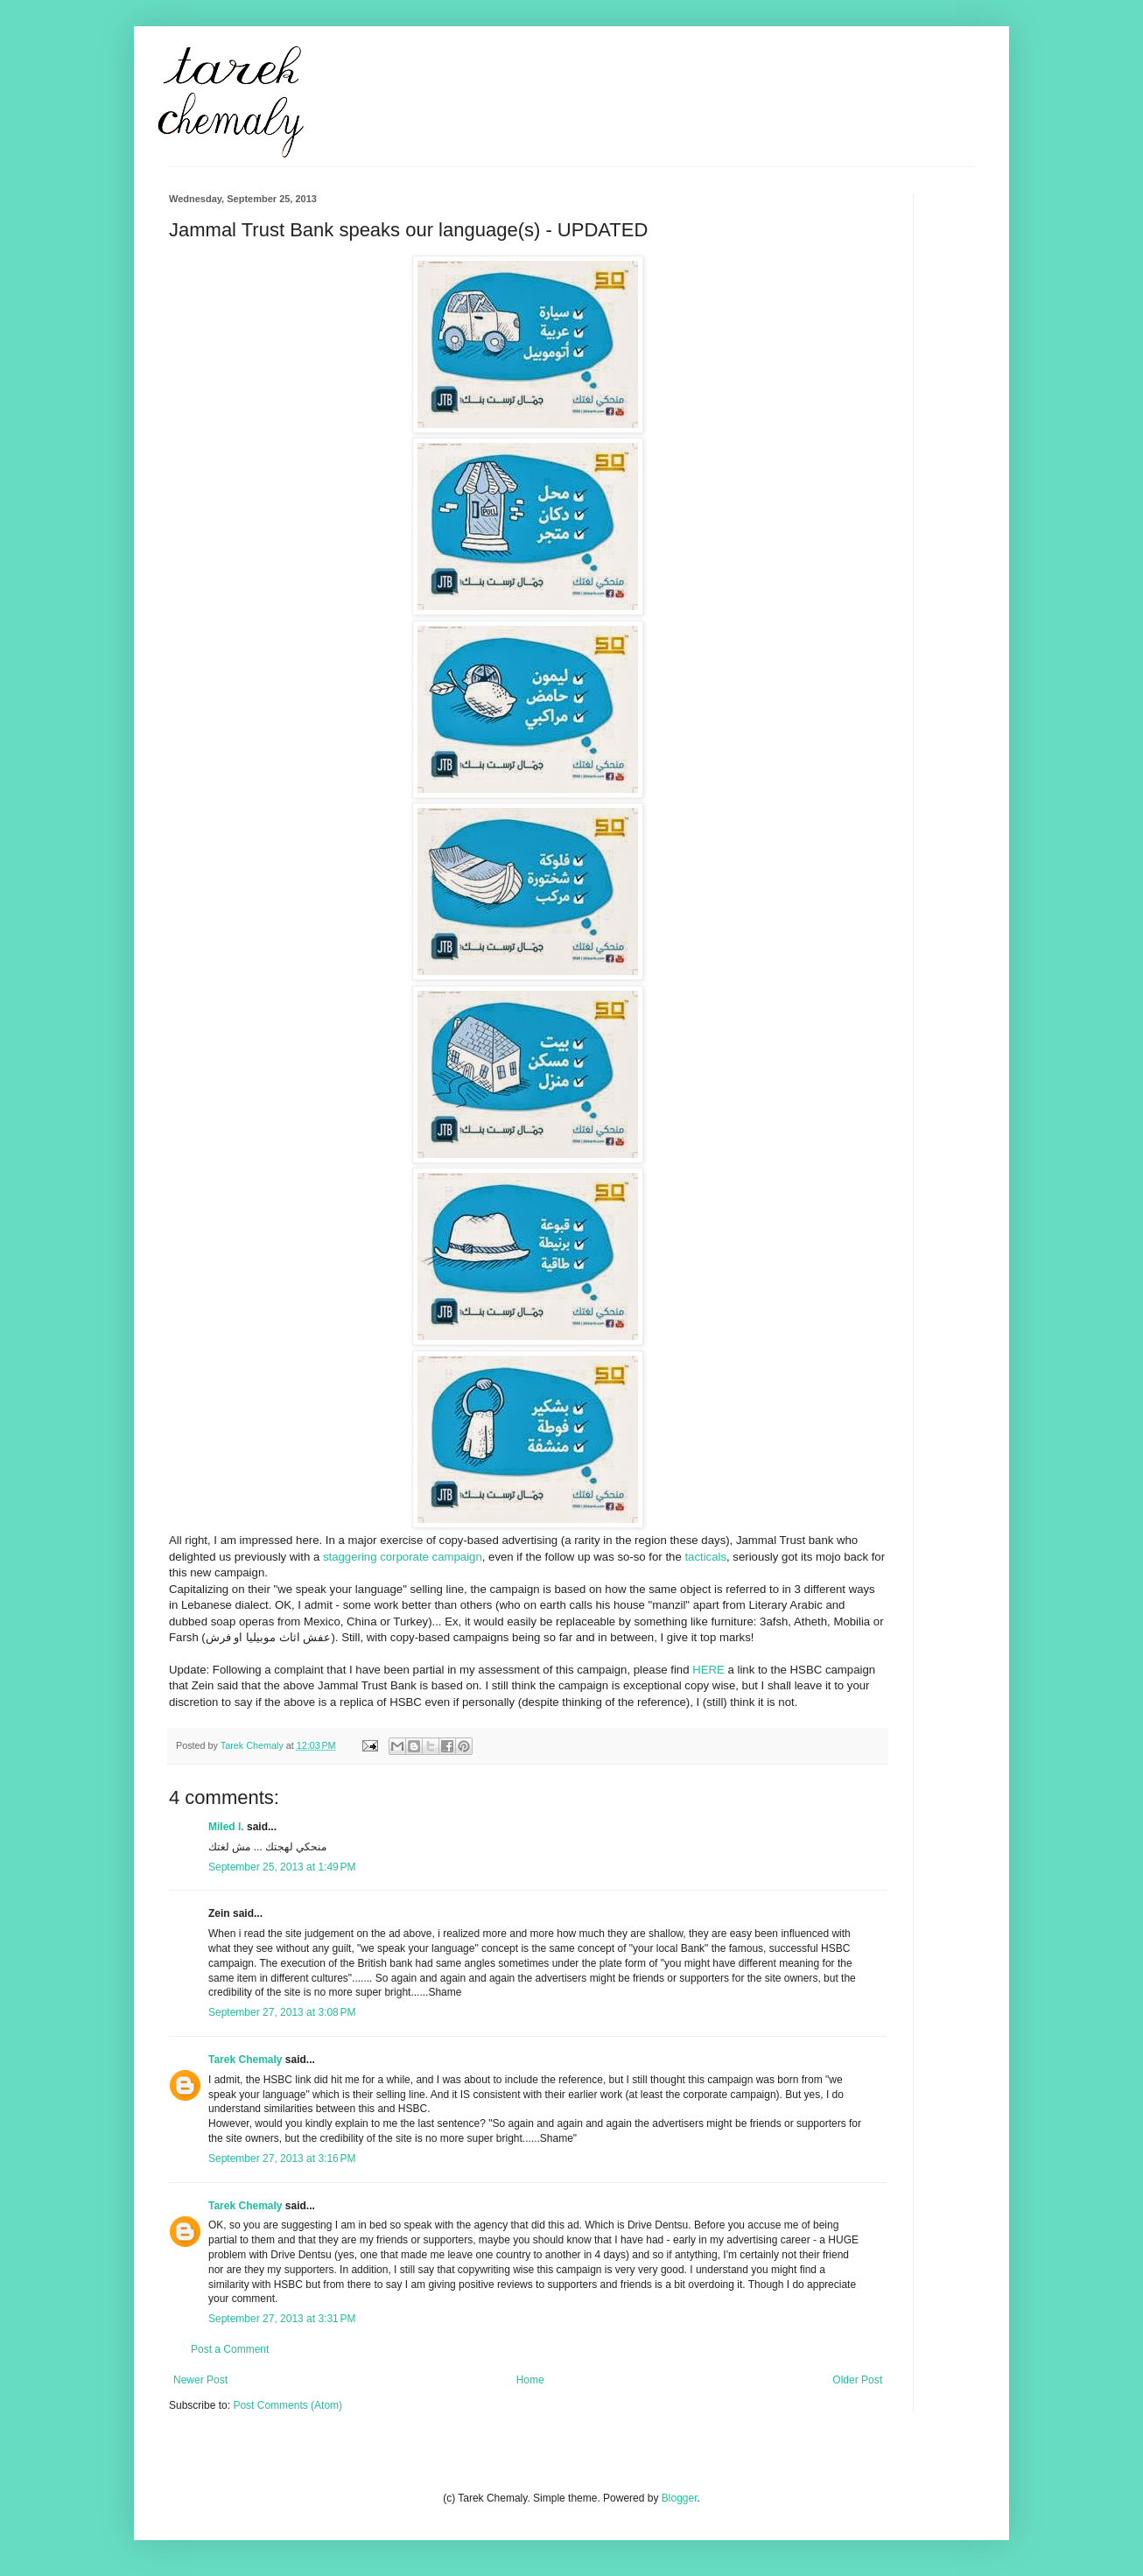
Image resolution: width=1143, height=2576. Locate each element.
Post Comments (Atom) (287, 2405)
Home (530, 2380)
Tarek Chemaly (245, 2059)
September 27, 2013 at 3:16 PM (281, 2158)
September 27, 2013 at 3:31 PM (281, 2319)
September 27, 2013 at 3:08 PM (281, 2012)
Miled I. (226, 1827)
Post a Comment (230, 2349)
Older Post (857, 2380)
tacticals (705, 1556)
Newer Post (200, 2380)
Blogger (680, 2498)
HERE (708, 1669)
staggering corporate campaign (402, 1556)
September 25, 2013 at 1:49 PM (281, 1867)
